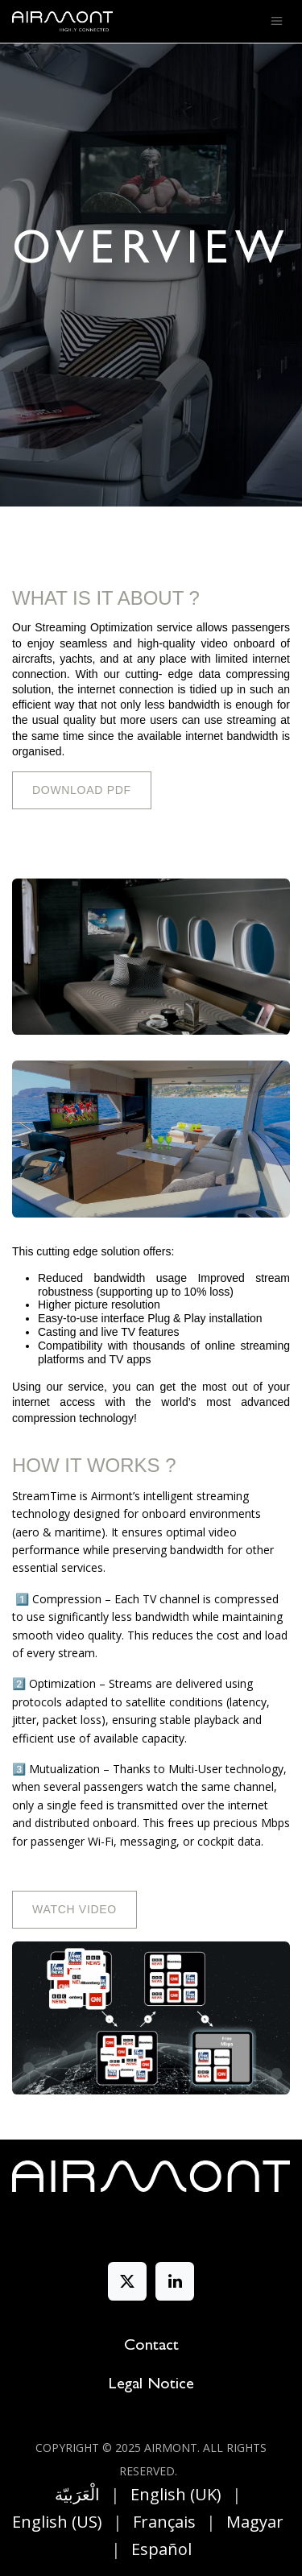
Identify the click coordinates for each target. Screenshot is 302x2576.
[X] (127, 2281)
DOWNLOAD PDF (81, 790)
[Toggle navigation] (276, 21)
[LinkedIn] (174, 2281)
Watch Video (74, 1909)
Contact (151, 2346)
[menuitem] (77, 2494)
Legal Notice (151, 2385)
